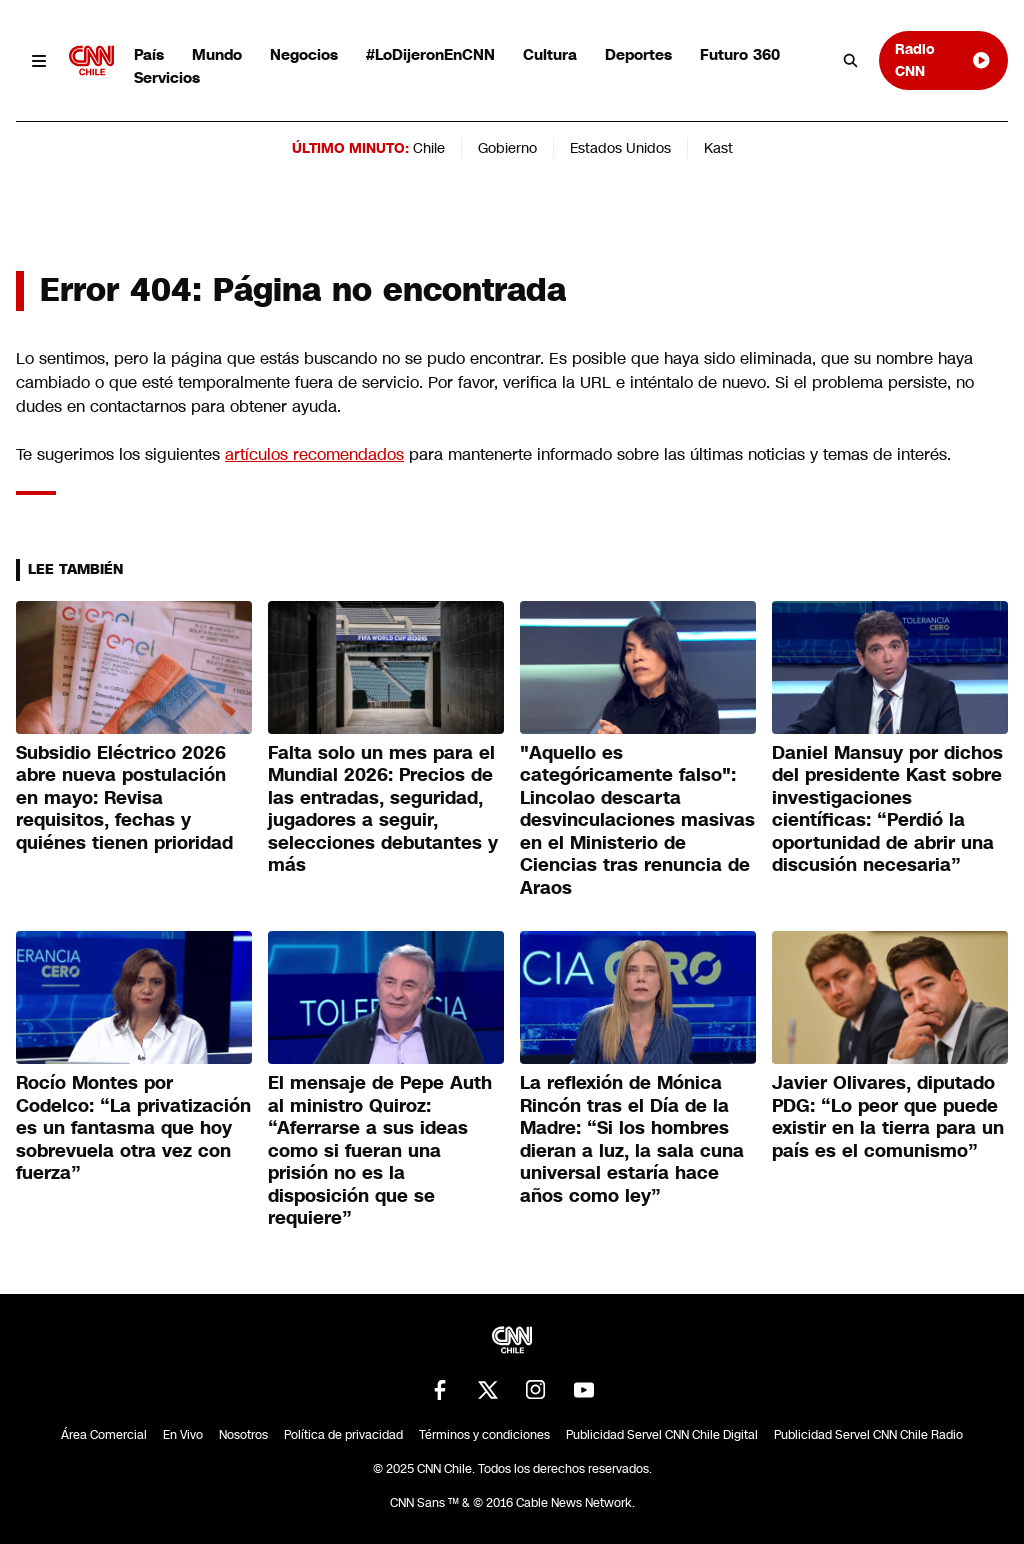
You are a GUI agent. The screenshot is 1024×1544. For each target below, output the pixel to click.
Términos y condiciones (484, 1435)
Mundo (217, 54)
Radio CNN (943, 59)
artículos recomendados (314, 454)
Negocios (304, 54)
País (149, 54)
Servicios (167, 77)
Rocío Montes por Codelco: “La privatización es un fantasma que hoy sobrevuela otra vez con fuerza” (133, 1128)
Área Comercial (104, 1435)
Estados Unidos (620, 148)
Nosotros (243, 1435)
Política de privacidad (343, 1435)
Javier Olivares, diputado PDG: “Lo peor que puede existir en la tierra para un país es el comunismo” (888, 1117)
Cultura (550, 54)
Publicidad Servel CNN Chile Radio (868, 1435)
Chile (429, 148)
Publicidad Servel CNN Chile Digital (662, 1435)
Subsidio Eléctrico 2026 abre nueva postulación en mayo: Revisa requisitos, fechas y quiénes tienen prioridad (124, 798)
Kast (718, 148)
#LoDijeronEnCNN (430, 54)
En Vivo (183, 1435)
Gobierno (507, 148)
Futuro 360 (740, 54)
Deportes (638, 54)
